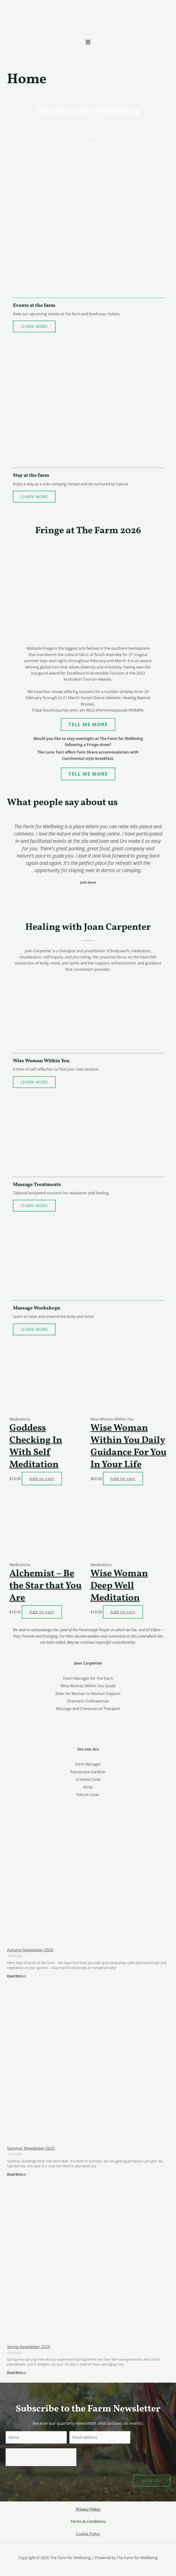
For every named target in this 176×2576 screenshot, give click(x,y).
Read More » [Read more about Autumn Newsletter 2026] (16, 1976)
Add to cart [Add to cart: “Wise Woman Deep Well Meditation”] (122, 1612)
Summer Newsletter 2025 (31, 2148)
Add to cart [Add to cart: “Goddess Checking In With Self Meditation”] (41, 1478)
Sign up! (151, 2480)
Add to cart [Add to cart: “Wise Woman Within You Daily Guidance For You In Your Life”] (122, 1478)
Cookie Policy (88, 2533)
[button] (88, 41)
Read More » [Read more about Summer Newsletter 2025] (16, 2174)
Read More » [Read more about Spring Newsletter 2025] (16, 2372)
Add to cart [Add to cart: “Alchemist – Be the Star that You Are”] (41, 1612)
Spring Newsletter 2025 (28, 2346)
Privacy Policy (88, 2509)
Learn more (88, 143)
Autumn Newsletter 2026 (30, 1950)
